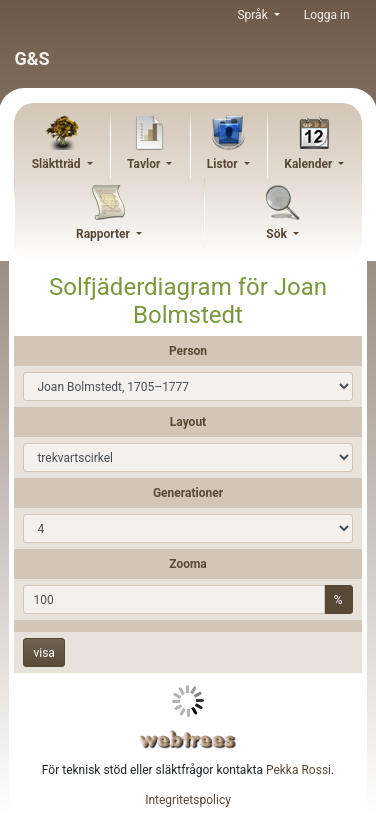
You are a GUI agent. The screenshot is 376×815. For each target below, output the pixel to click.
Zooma (188, 564)
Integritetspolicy (188, 800)
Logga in (327, 15)
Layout (188, 422)
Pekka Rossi (298, 770)
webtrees (188, 739)
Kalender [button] (309, 164)
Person (188, 351)
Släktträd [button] (58, 164)
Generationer (188, 493)
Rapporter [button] (104, 234)
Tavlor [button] (145, 164)
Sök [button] (278, 234)
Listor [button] (224, 164)
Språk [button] (253, 15)
